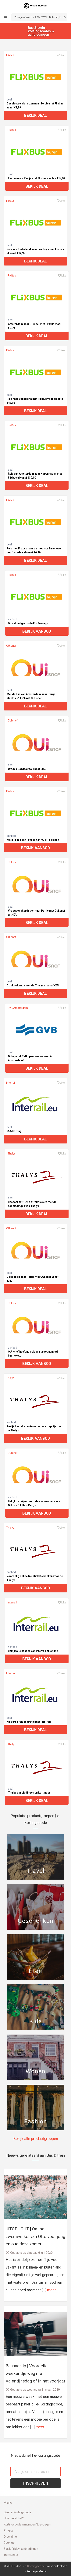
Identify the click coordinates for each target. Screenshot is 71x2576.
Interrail (10, 1082)
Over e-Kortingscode (17, 2512)
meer (51, 2290)
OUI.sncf (11, 645)
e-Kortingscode (34, 2566)
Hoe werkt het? (14, 2518)
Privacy (8, 2530)
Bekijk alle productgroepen (35, 2138)
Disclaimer (11, 2536)
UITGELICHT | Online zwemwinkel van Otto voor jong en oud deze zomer (35, 2236)
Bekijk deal (35, 115)
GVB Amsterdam (18, 1007)
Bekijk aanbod (36, 631)
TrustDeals (11, 2555)
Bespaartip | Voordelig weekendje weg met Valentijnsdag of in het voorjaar (35, 2373)
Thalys (12, 1153)
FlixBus (10, 55)
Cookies (9, 2542)
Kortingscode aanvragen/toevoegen (27, 2524)
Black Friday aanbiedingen (21, 2549)
